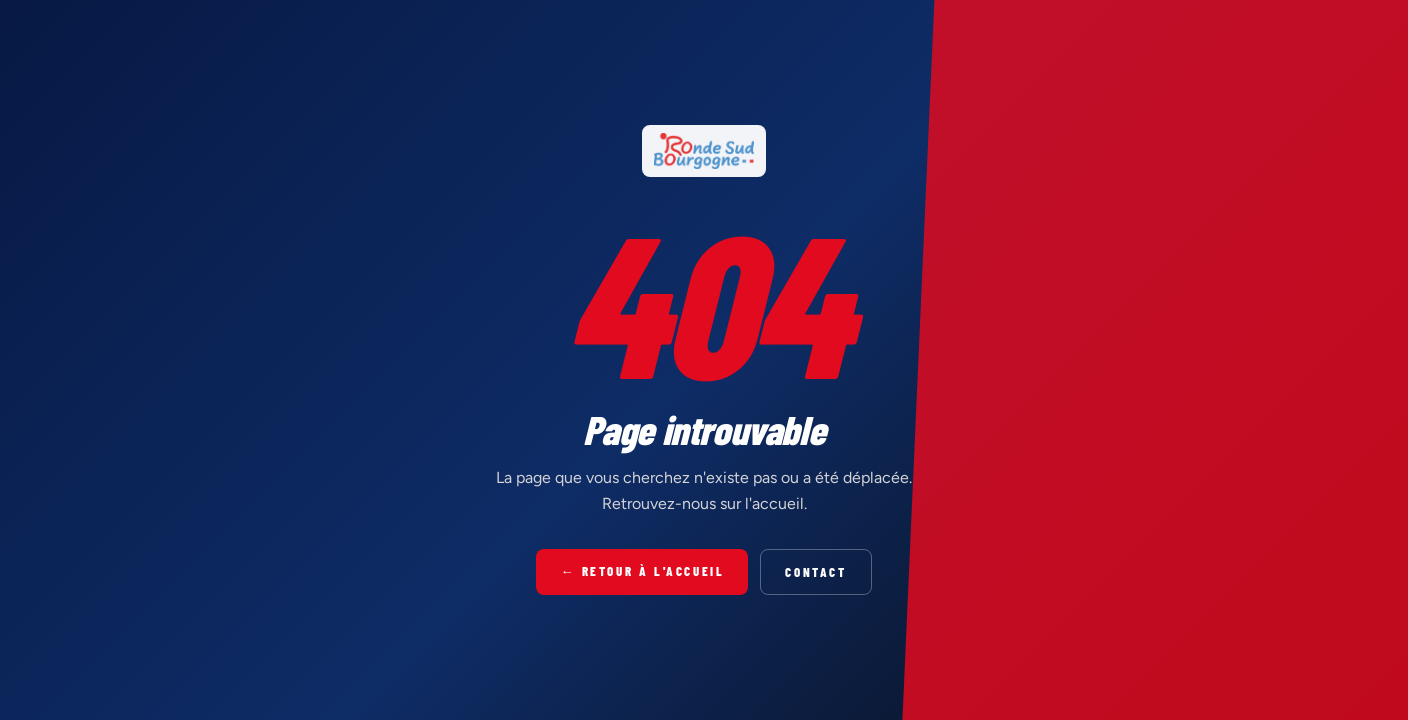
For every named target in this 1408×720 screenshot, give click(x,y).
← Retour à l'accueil (642, 571)
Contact (815, 572)
